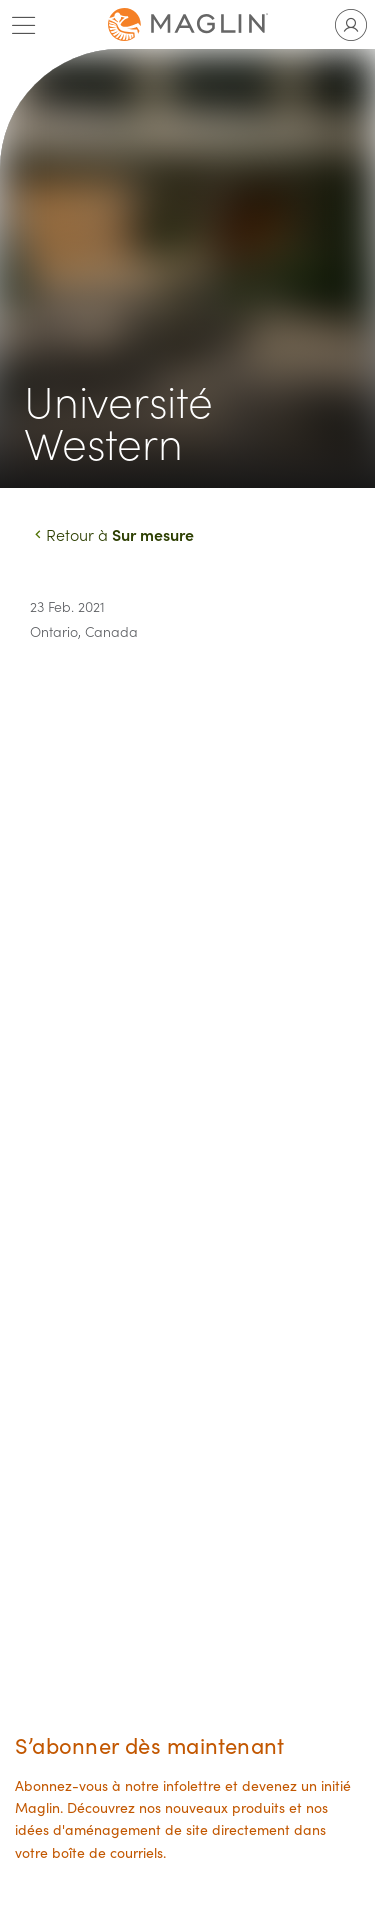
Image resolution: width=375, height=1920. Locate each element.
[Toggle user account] (351, 25)
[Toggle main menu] (24, 25)
